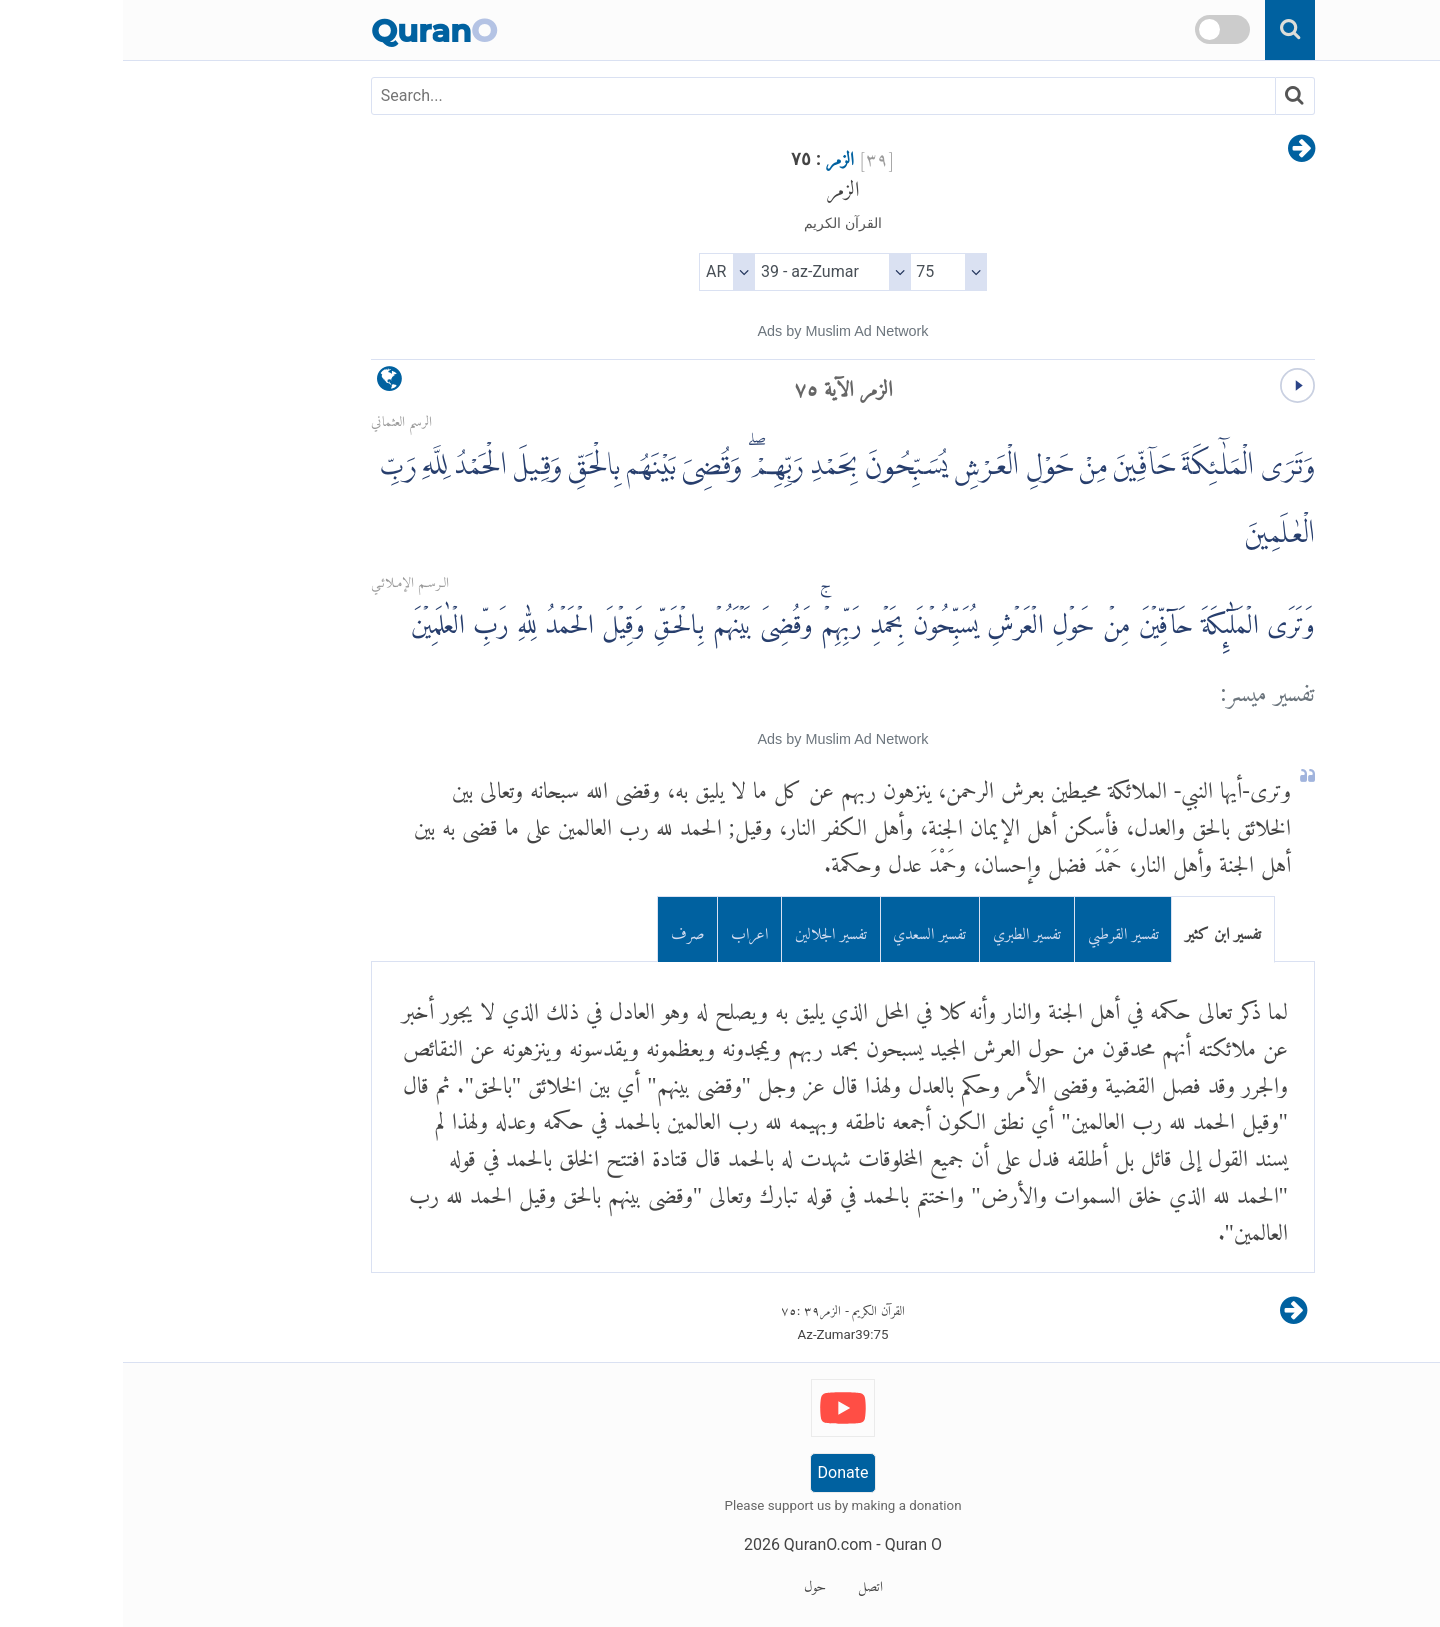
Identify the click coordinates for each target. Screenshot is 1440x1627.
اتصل (747, 1583)
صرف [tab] (565, 929)
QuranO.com (705, 1544)
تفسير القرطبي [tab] (1000, 929)
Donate (720, 1472)
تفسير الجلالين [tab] (708, 929)
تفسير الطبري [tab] (904, 929)
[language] (266, 383)
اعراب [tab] (626, 929)
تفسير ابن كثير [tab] (1100, 929)
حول (692, 1583)
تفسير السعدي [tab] (806, 929)
